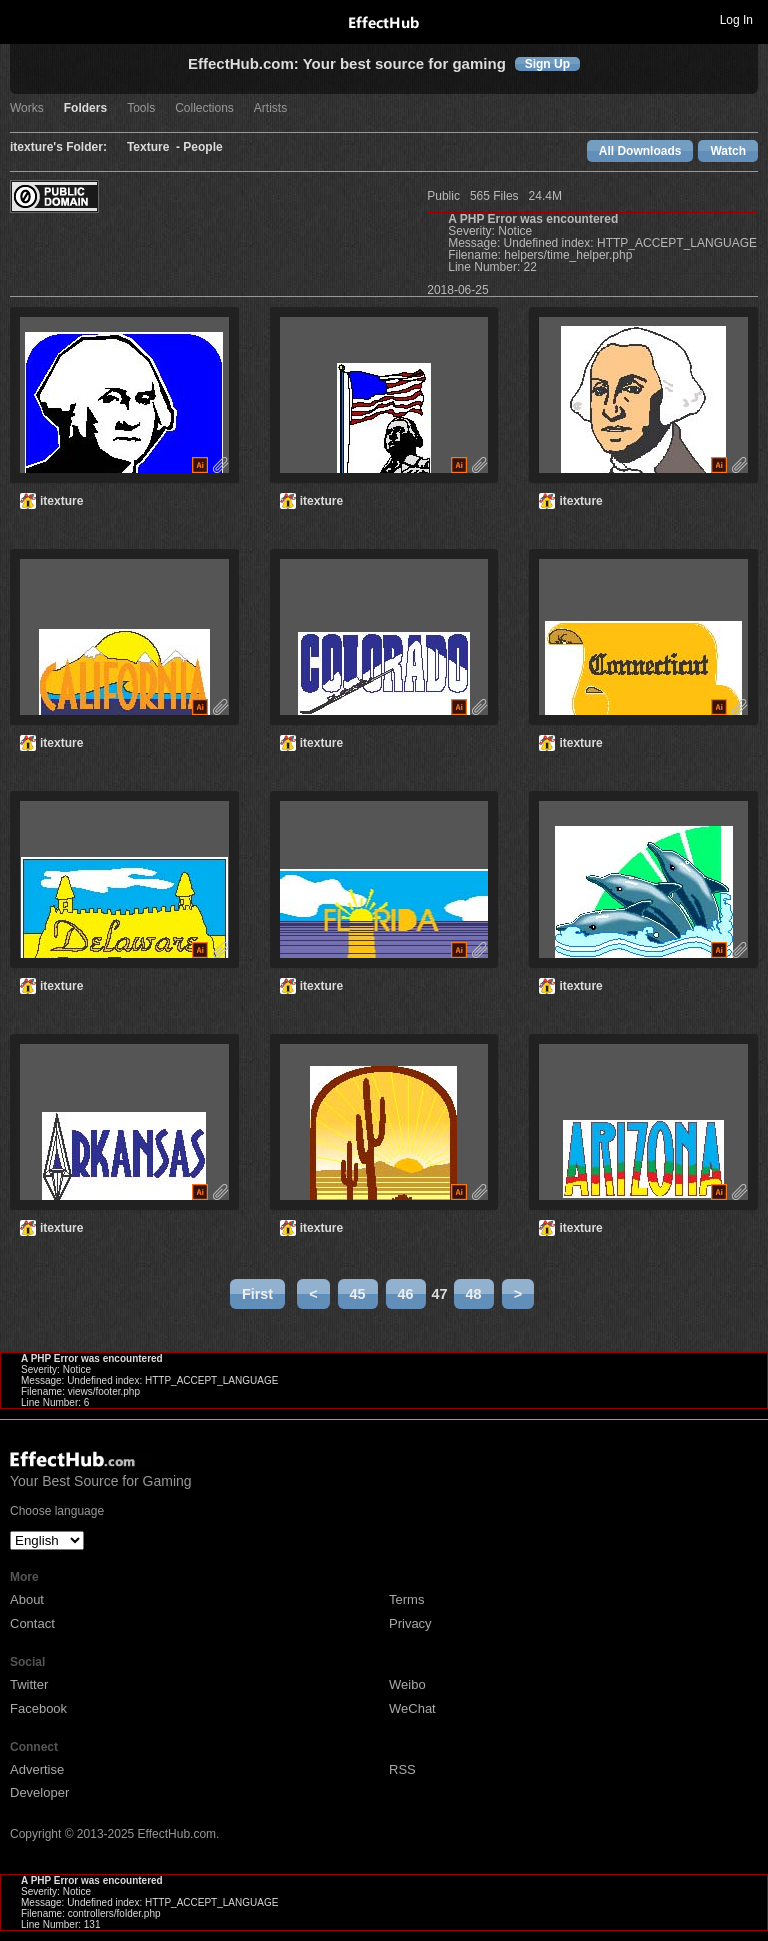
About (27, 1599)
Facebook (38, 1708)
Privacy (410, 1623)
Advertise (37, 1769)
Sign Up (547, 64)
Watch (728, 151)
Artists (270, 108)
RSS (402, 1769)
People (202, 147)
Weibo (407, 1684)
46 (406, 1294)
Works (27, 108)
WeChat (412, 1708)
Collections (204, 108)
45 (358, 1294)
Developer (39, 1792)
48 (474, 1294)
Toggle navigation (24, 19)
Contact (32, 1623)
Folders (85, 108)
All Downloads (640, 151)
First (257, 1294)
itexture (61, 501)
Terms (406, 1599)
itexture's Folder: (58, 147)
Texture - (155, 147)
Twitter (29, 1684)
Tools (141, 108)
